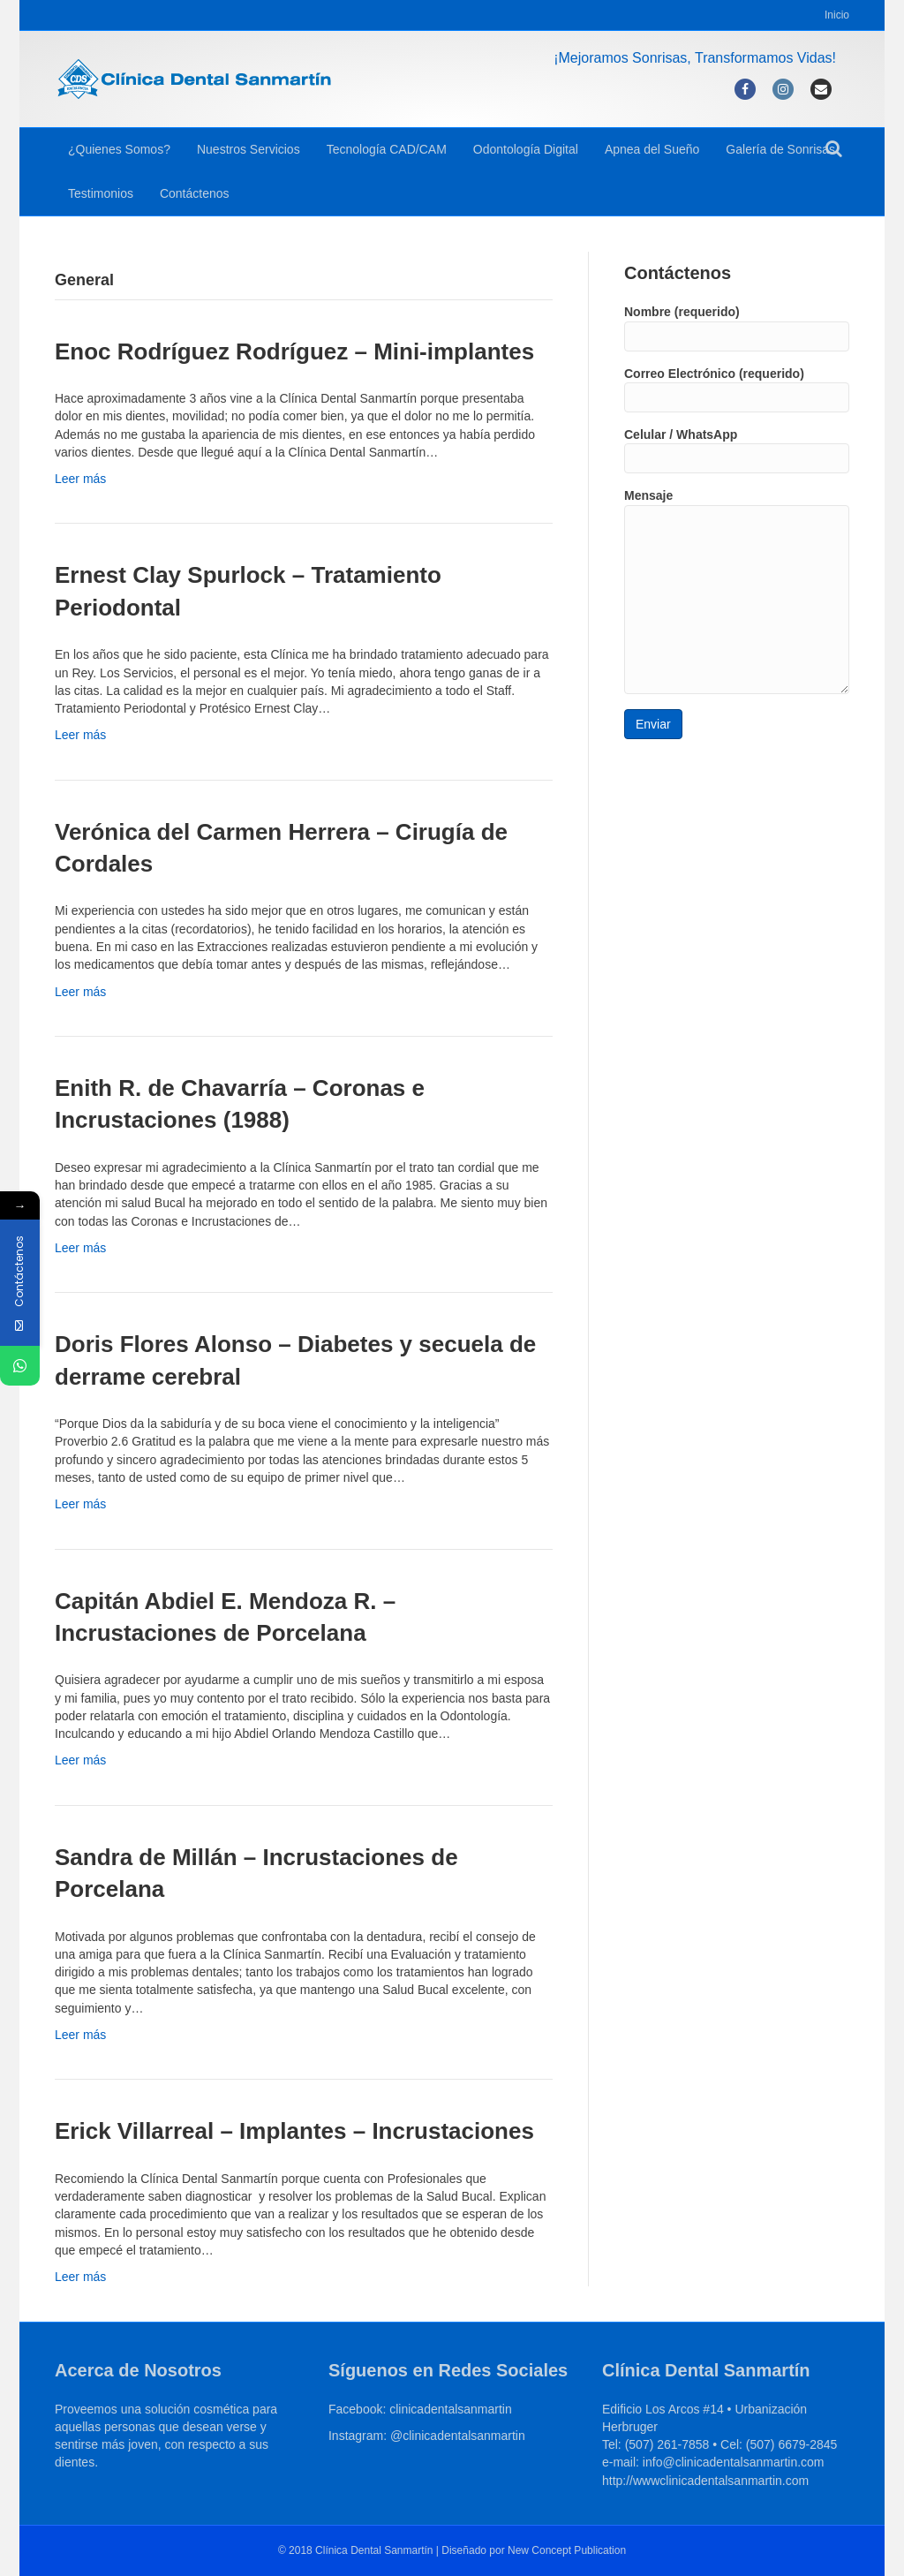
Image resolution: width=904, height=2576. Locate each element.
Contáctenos (195, 193)
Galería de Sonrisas (780, 149)
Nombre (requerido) (736, 328)
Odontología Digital (525, 149)
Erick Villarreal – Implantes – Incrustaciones (294, 2131)
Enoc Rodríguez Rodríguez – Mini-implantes (294, 351)
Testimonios (100, 193)
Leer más (80, 479)
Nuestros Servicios (248, 149)
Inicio (837, 15)
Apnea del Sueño (652, 149)
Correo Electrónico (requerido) (736, 389)
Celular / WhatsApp (736, 450)
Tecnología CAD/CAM (387, 149)
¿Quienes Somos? (119, 149)
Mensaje (736, 590)
